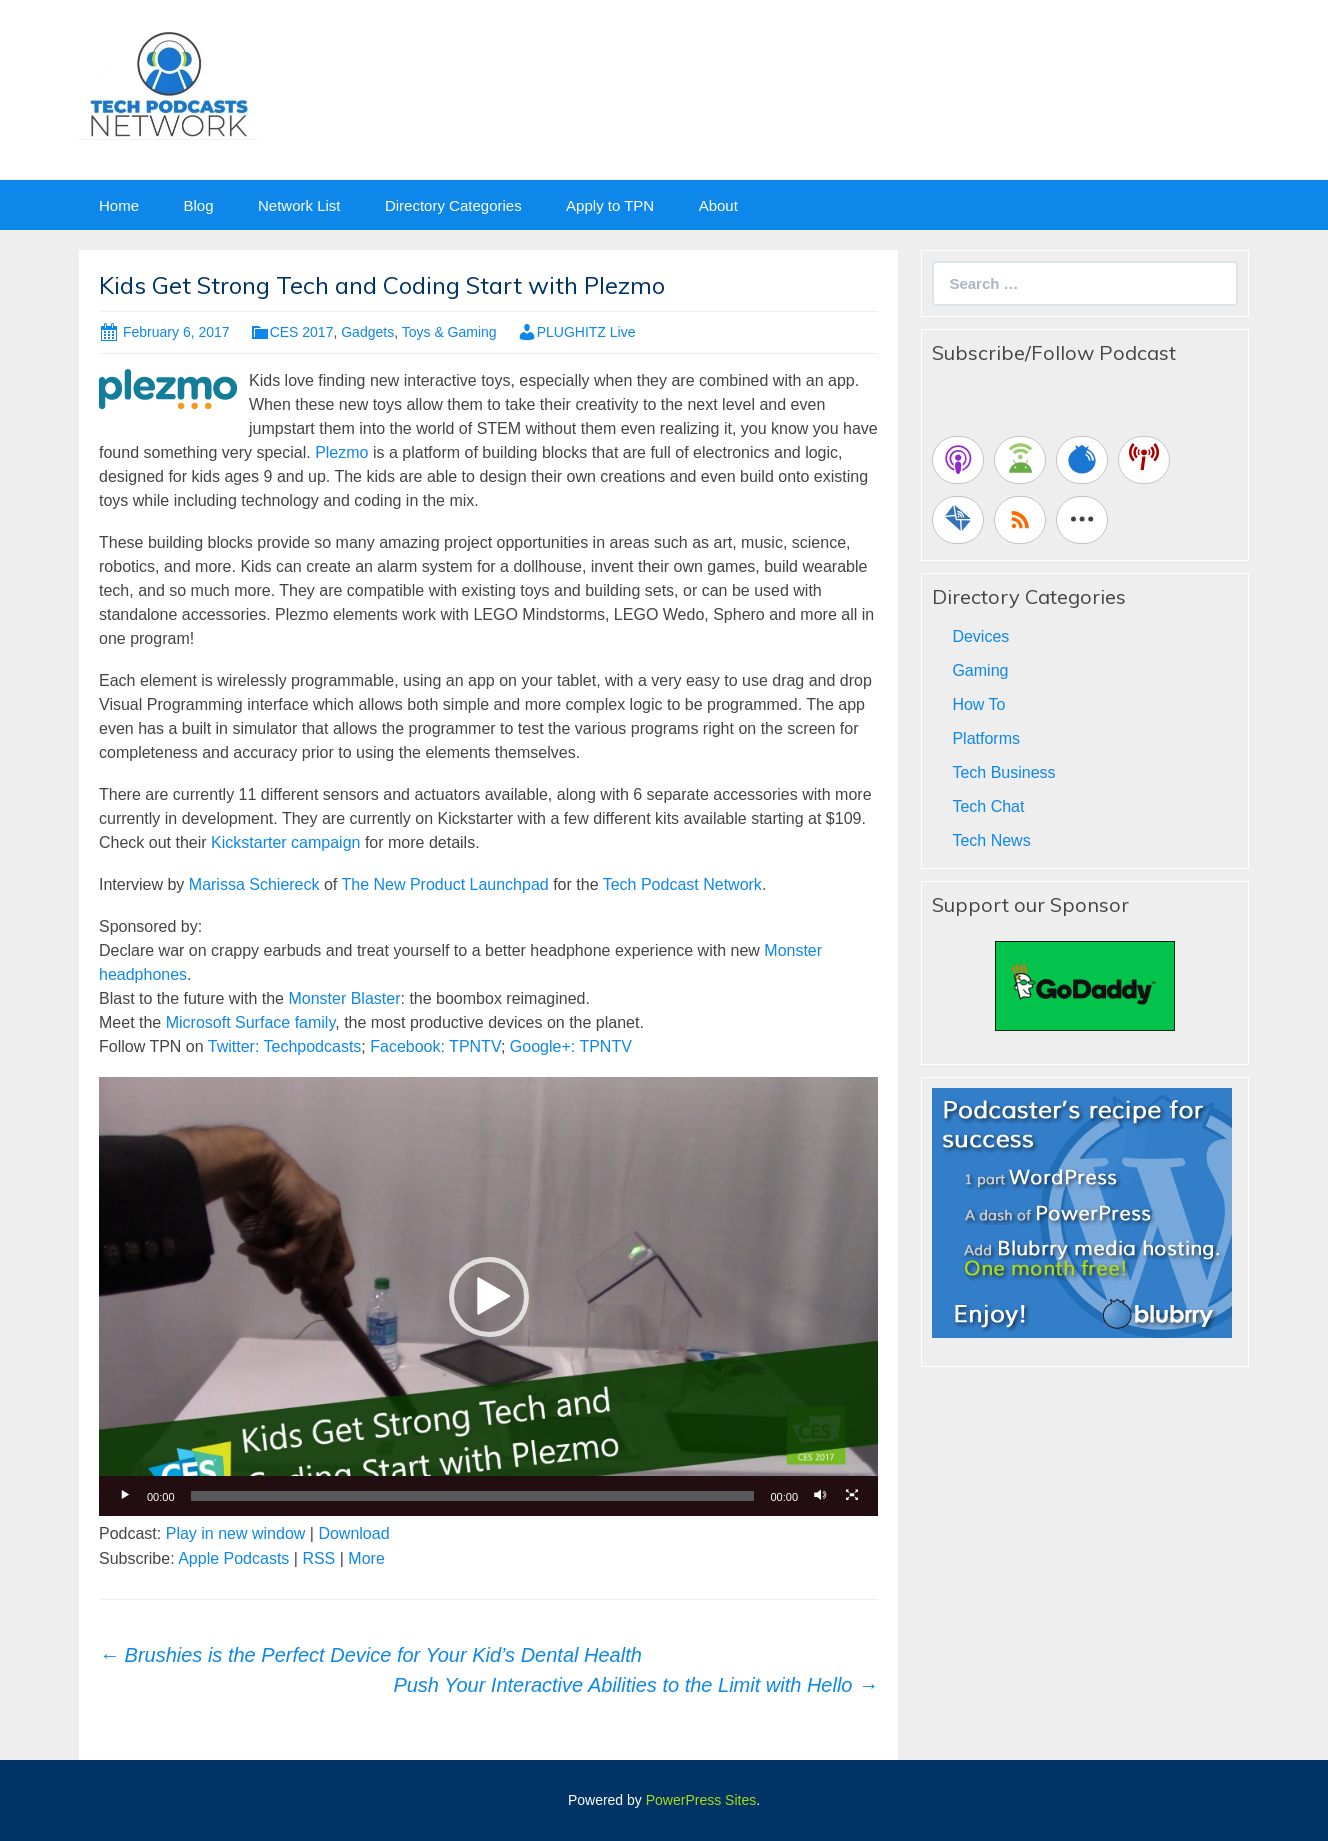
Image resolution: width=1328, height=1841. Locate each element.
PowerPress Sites (701, 1800)
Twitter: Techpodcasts (285, 1046)
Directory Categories (453, 205)
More (366, 1558)
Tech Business (1003, 772)
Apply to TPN (610, 205)
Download (353, 1533)
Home (119, 205)
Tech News (991, 840)
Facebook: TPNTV (435, 1046)
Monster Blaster (344, 998)
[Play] (125, 1496)
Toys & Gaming (449, 332)
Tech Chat (988, 806)
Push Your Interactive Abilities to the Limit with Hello (635, 1685)
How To (978, 704)
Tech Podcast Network (682, 884)
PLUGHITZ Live (586, 332)
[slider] (473, 1496)
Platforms (986, 738)
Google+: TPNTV (571, 1046)
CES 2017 (302, 332)
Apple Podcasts (233, 1558)
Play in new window (236, 1533)
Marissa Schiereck (254, 884)
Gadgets (367, 332)
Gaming (980, 670)
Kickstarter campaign (285, 842)
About (718, 205)
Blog (198, 205)
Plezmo (341, 452)
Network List (299, 205)
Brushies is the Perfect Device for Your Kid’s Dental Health (370, 1655)
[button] (489, 1297)
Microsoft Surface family (251, 1022)
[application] (488, 1296)
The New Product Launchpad (444, 884)
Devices (980, 636)
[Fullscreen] (852, 1496)
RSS (318, 1558)
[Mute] (820, 1496)
